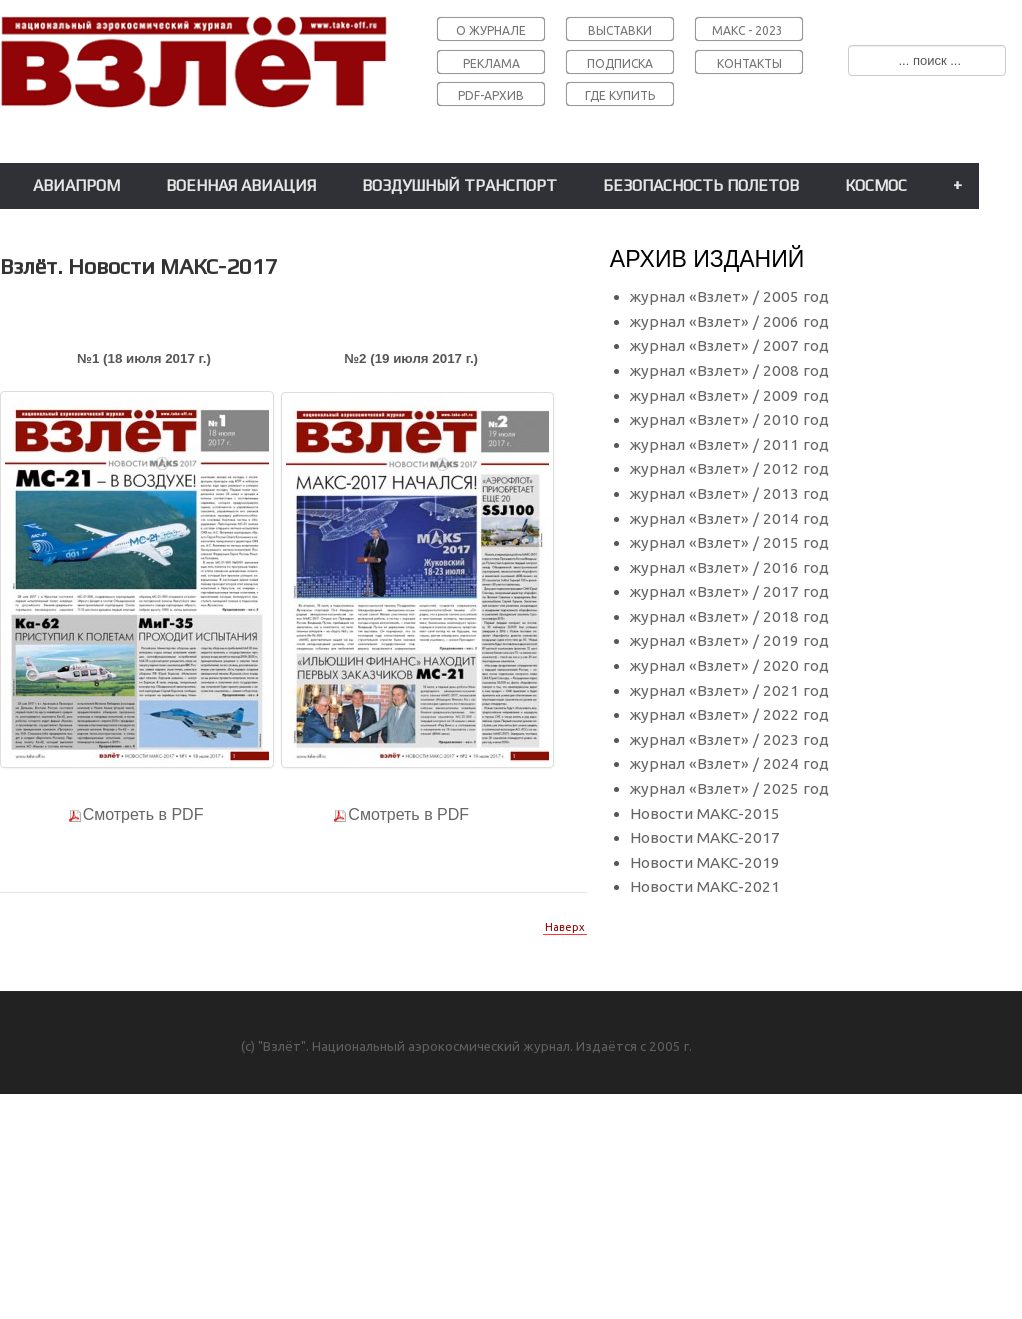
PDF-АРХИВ (491, 95)
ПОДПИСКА (620, 63)
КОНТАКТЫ (749, 63)
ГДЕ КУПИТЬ (620, 95)
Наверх (565, 927)
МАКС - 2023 (747, 30)
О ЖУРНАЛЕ (491, 30)
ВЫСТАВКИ (620, 30)
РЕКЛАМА (491, 63)
